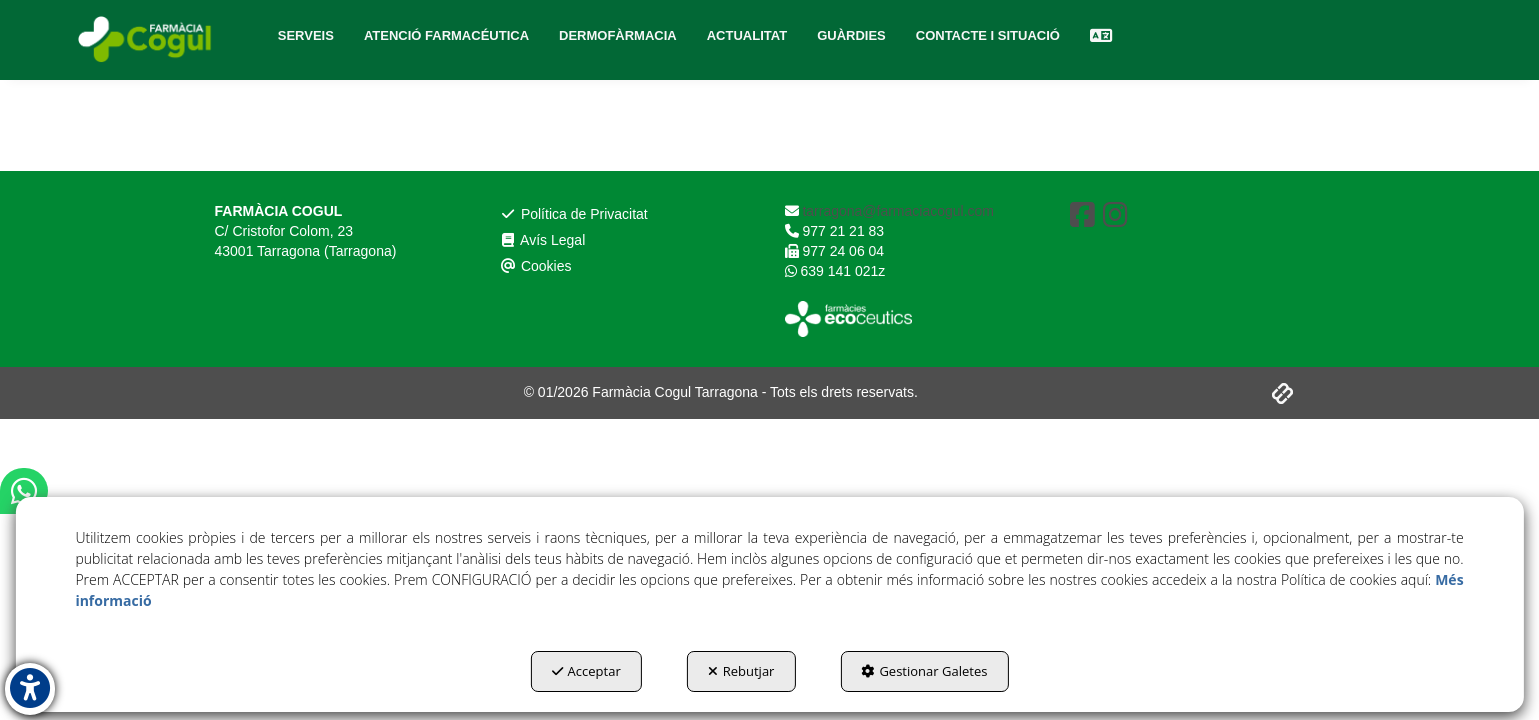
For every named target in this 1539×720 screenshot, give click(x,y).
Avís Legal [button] (543, 240)
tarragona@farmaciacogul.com (897, 211)
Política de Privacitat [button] (574, 214)
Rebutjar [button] (741, 671)
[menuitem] (306, 36)
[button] (147, 40)
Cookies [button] (536, 266)
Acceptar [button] (586, 671)
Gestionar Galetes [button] (924, 671)
